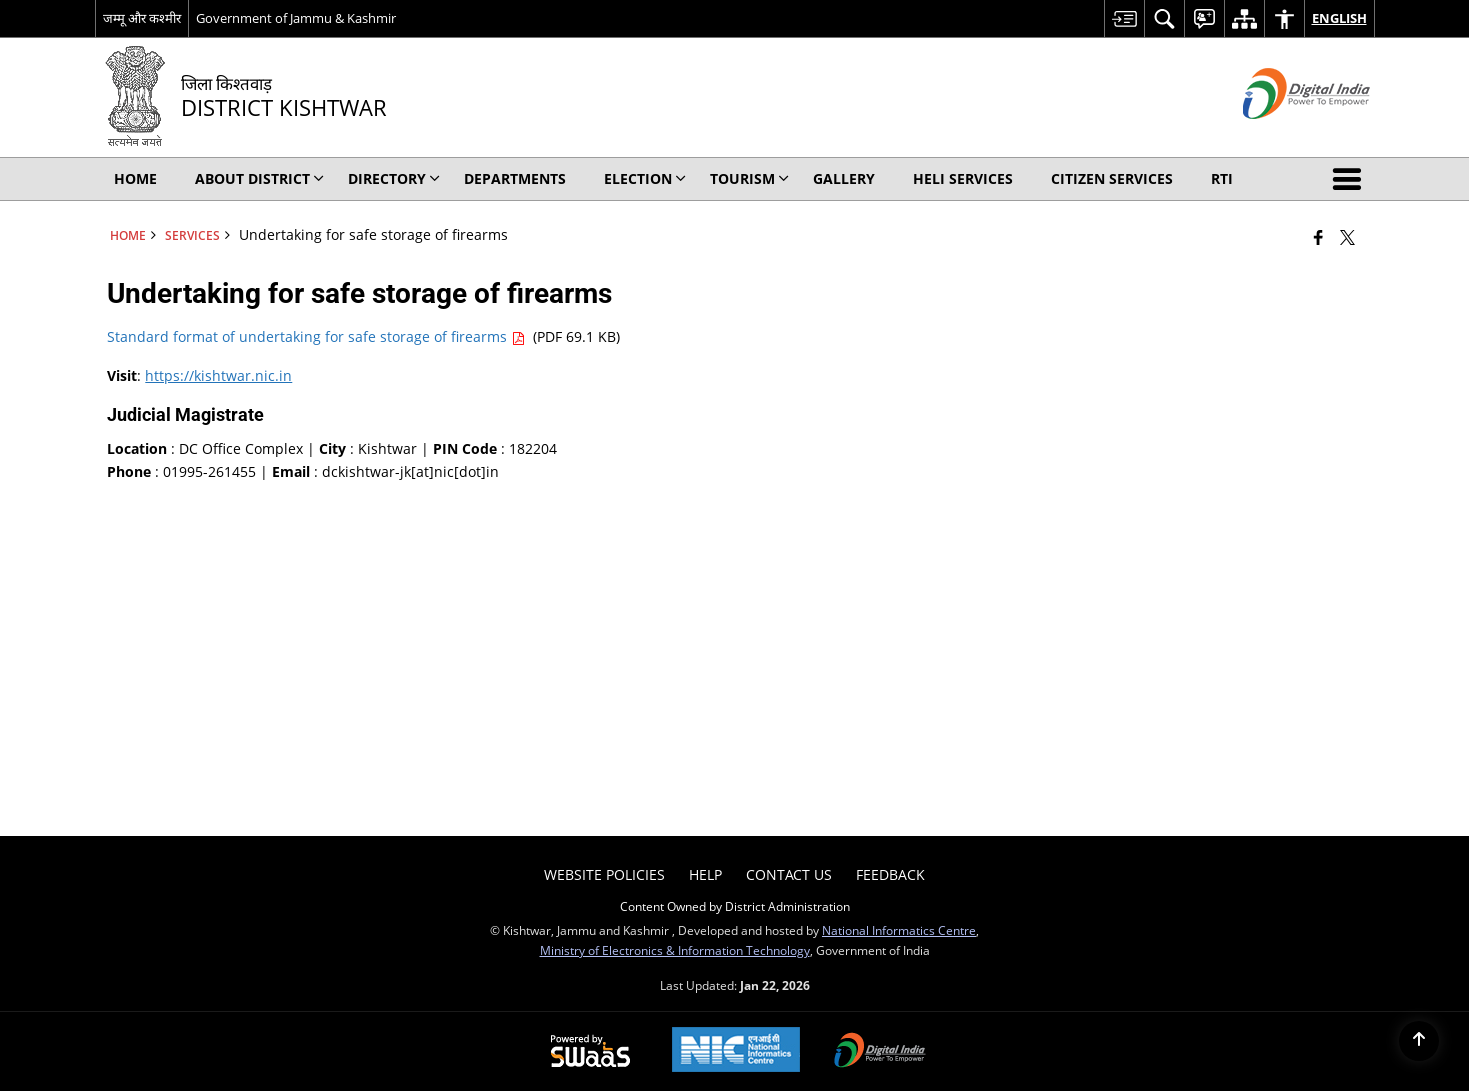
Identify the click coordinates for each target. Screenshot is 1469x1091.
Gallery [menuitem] (844, 178)
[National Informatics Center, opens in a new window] (736, 1051)
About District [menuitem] (259, 178)
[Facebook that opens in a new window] (1318, 237)
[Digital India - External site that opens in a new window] (1281, 135)
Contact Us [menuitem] (789, 874)
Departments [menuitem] (515, 178)
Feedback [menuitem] (890, 874)
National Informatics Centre (899, 930)
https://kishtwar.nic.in (218, 375)
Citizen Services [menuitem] (1112, 178)
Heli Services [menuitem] (963, 178)
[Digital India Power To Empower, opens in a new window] (880, 1052)
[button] (1351, 179)
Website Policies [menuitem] (604, 874)
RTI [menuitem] (1222, 178)
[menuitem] (1124, 18)
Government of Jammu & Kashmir (296, 18)
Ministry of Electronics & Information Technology (675, 950)
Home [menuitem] (135, 178)
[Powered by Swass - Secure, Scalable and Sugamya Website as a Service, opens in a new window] (590, 1052)
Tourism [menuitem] (749, 178)
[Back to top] (1419, 1041)
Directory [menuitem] (394, 178)
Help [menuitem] (705, 874)
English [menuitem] (1339, 18)
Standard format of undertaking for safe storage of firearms (318, 336)
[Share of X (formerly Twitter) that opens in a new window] (1347, 237)
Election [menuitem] (645, 178)
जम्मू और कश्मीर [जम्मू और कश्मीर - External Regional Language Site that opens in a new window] (142, 18)
